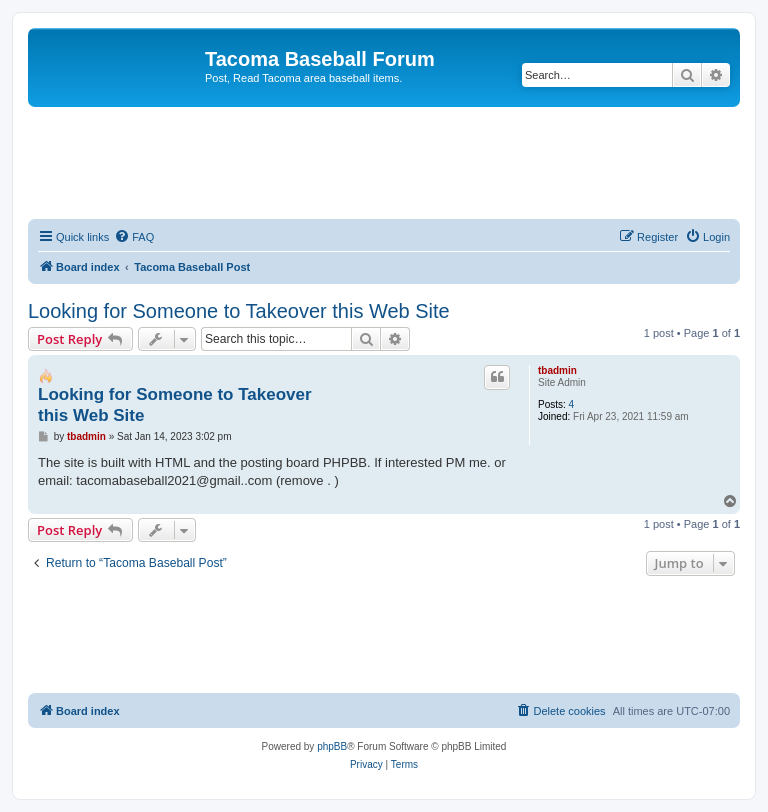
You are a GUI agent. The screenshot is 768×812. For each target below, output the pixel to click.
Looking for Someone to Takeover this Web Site (239, 311)
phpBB (332, 746)
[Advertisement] (392, 162)
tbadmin (557, 370)
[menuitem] (134, 237)
